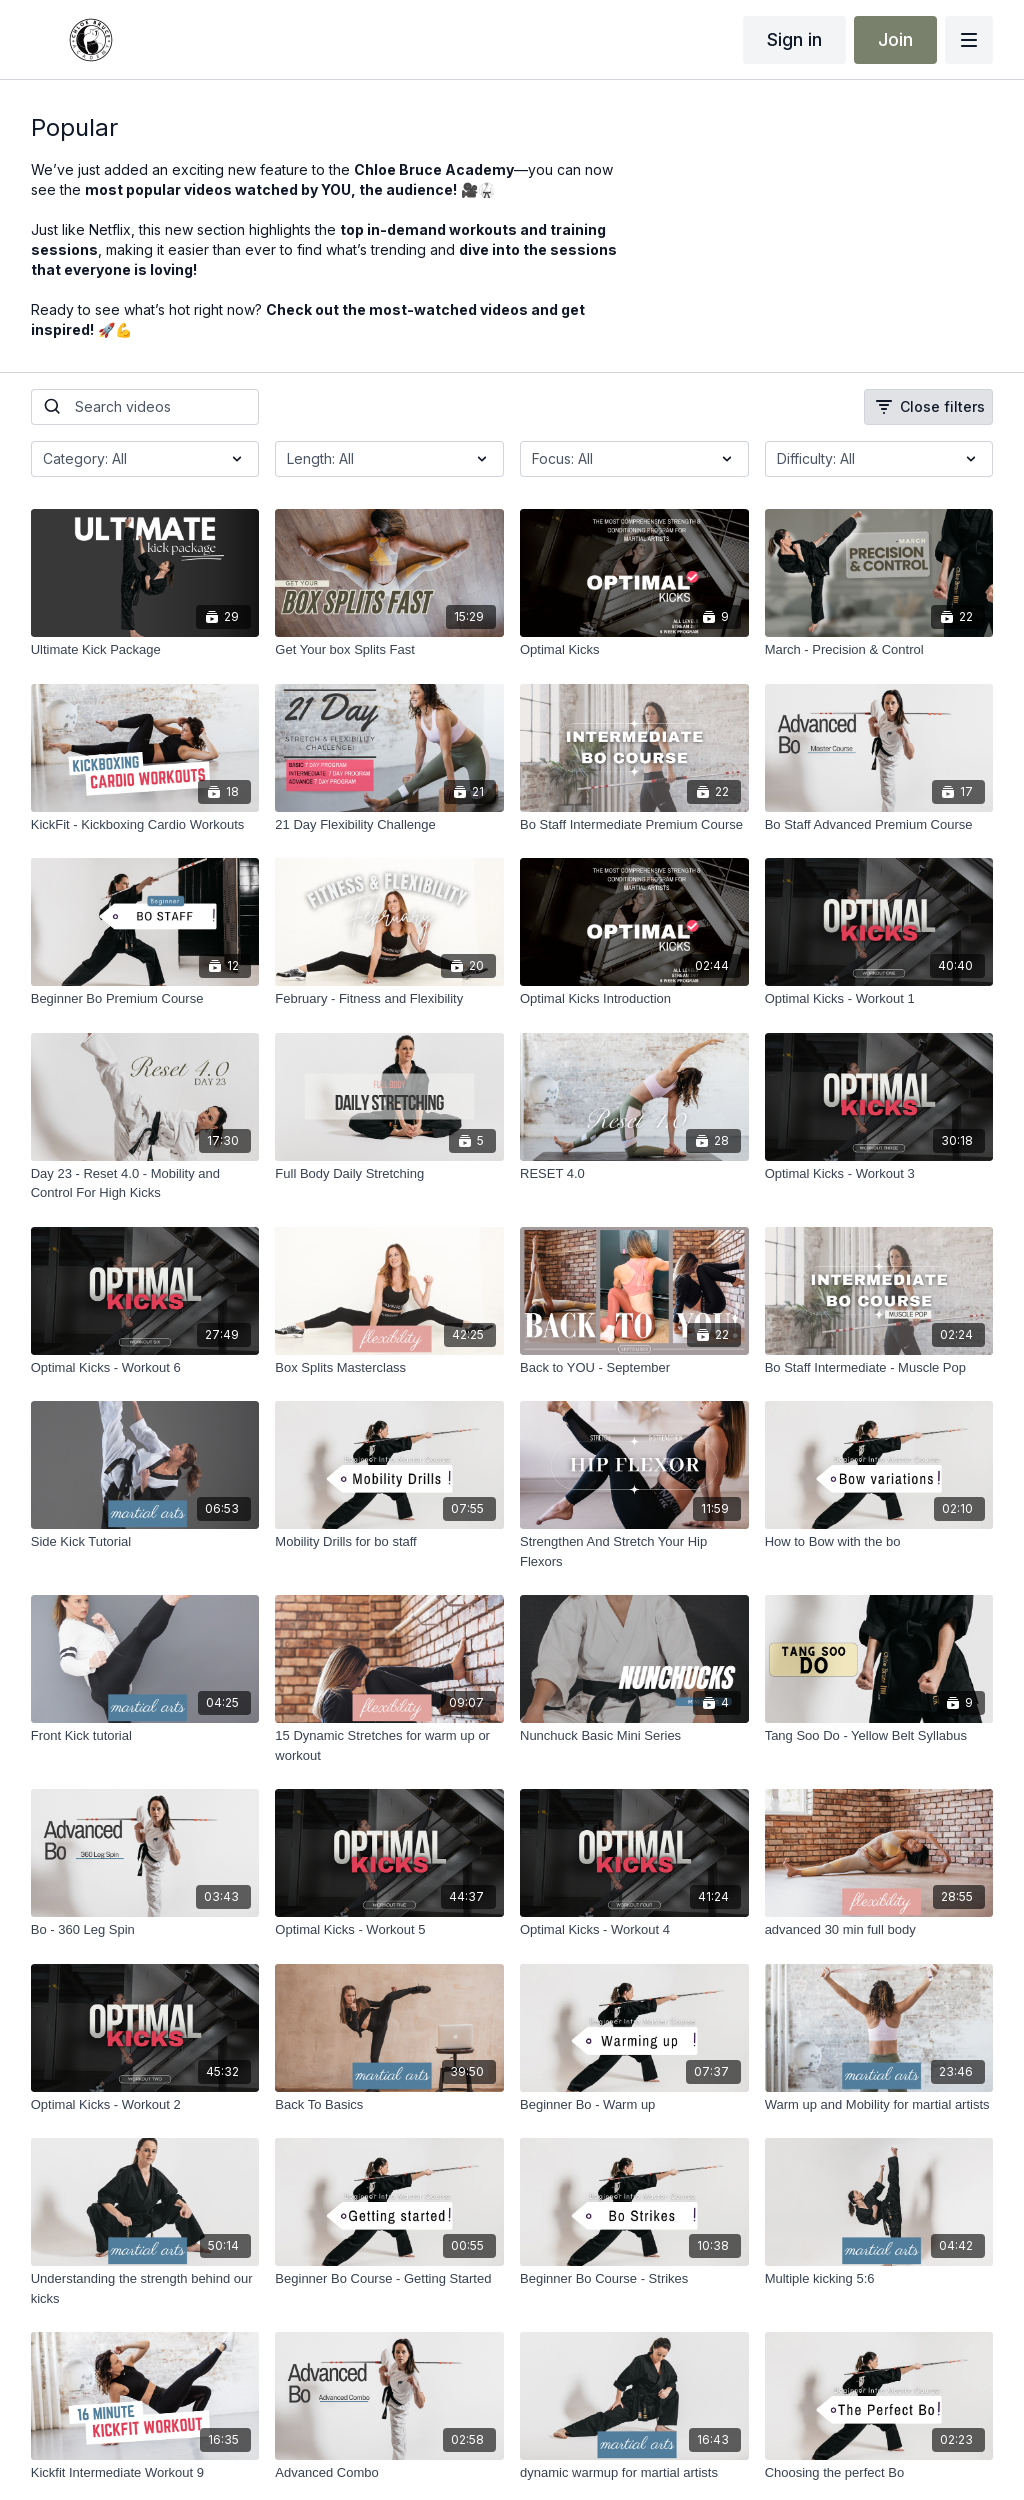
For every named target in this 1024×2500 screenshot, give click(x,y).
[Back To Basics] (389, 2105)
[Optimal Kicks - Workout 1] (879, 999)
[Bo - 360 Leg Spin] (145, 1930)
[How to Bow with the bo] (879, 1542)
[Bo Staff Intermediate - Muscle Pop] (879, 1368)
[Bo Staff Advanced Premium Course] (879, 825)
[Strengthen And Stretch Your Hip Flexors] (634, 1551)
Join (895, 39)
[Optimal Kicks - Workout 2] (145, 2105)
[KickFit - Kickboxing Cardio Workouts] (145, 825)
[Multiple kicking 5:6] (879, 2279)
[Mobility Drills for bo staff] (389, 1542)
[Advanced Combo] (389, 2473)
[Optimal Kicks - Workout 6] (145, 1368)
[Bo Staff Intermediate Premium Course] (634, 825)
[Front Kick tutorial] (145, 1736)
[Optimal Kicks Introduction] (634, 999)
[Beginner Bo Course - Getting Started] (389, 2279)
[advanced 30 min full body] (879, 1930)
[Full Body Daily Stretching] (389, 1174)
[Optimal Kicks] (634, 650)
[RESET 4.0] (634, 1174)
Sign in (794, 39)
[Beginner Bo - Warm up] (634, 2105)
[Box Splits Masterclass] (389, 1368)
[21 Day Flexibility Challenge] (389, 825)
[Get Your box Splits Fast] (389, 650)
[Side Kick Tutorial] (145, 1542)
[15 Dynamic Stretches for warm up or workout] (389, 1745)
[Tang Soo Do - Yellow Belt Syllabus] (879, 1736)
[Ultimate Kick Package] (145, 650)
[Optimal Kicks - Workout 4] (634, 1930)
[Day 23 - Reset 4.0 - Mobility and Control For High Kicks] (145, 1183)
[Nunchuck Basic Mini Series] (634, 1736)
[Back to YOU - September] (634, 1368)
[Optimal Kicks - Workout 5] (389, 1930)
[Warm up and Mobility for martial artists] (879, 2105)
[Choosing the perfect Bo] (879, 2473)
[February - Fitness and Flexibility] (389, 999)
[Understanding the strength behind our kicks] (145, 2288)
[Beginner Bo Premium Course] (145, 999)
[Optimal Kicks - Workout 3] (879, 1174)
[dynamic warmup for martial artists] (634, 2473)
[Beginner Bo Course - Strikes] (634, 2279)
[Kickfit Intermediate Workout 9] (145, 2473)
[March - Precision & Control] (879, 650)
